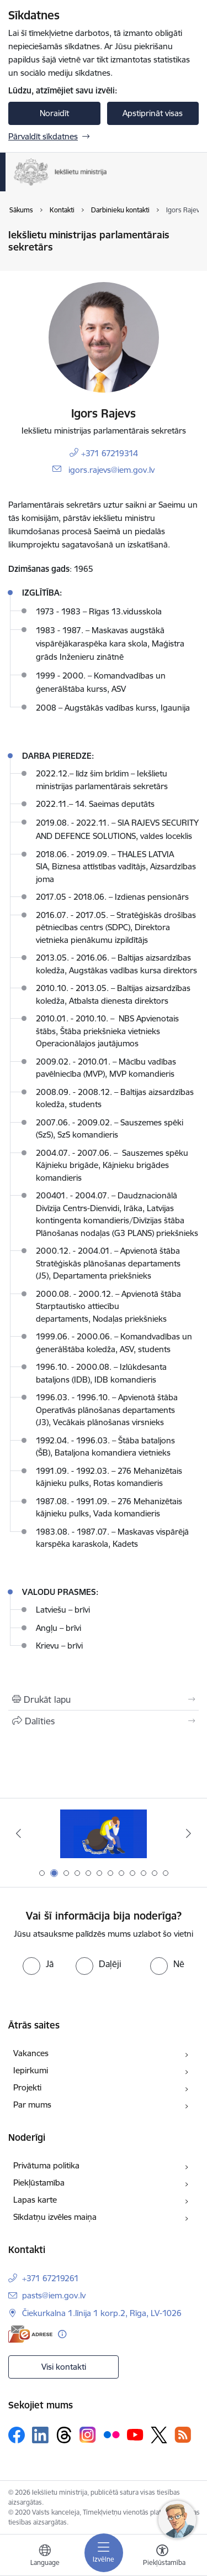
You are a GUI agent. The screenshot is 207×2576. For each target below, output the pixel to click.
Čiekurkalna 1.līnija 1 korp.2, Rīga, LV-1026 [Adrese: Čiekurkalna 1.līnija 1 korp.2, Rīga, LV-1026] (102, 2313)
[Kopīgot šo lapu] (103, 1721)
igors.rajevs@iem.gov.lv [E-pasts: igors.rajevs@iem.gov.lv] (111, 470)
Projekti (27, 2087)
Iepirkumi (30, 2070)
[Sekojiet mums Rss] (182, 2435)
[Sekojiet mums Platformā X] (159, 2435)
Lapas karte (35, 2199)
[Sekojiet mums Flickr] (111, 2434)
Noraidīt (54, 113)
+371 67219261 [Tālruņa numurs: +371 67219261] (50, 2278)
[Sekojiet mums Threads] (64, 2435)
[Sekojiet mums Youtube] (135, 2434)
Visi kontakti (63, 2366)
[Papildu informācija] (62, 2334)
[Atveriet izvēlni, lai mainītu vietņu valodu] (44, 2556)
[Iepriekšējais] (18, 1833)
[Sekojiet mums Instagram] (87, 2435)
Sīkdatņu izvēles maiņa (55, 2217)
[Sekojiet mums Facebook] (16, 2435)
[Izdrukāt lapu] (103, 1699)
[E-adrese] (30, 2334)
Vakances (31, 2053)
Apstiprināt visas (153, 113)
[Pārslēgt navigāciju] (103, 2552)
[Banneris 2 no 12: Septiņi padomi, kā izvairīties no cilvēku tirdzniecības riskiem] (103, 1833)
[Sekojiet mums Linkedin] (40, 2435)
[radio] (38, 1963)
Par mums (32, 2104)
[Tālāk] (188, 1833)
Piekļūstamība (39, 2182)
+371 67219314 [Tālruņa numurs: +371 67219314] (109, 453)
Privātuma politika (46, 2165)
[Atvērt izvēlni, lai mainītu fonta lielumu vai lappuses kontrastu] (162, 2556)
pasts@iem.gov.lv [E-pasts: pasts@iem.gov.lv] (54, 2295)
